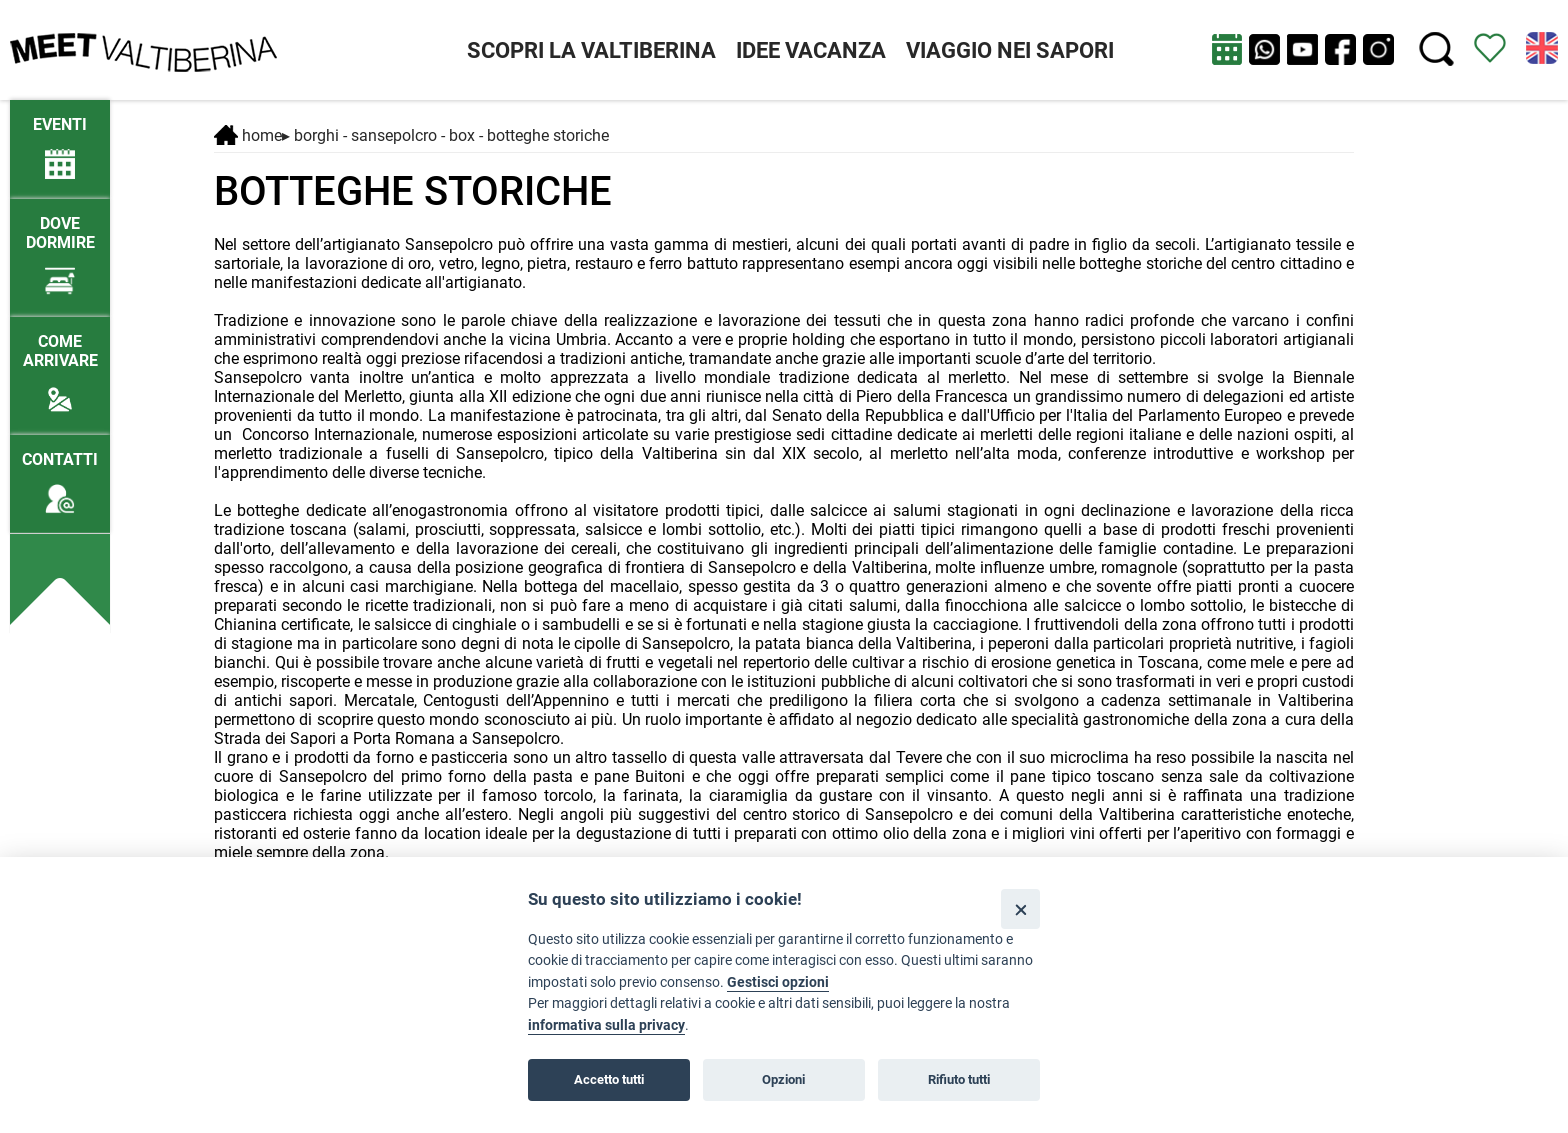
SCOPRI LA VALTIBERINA (591, 50)
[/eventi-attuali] (60, 138)
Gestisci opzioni (778, 982)
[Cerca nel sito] (1436, 49)
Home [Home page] (248, 135)
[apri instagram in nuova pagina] (1378, 49)
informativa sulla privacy (606, 1025)
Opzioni (783, 1079)
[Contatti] (60, 473)
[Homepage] (143, 48)
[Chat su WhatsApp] (1264, 49)
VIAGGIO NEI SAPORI (1010, 50)
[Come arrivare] (60, 365)
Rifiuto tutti (959, 1079)
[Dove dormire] (60, 247)
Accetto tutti (609, 1079)
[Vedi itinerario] (1490, 46)
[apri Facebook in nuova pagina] (1340, 49)
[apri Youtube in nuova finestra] (1302, 49)
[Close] (1020, 908)
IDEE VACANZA (811, 50)
